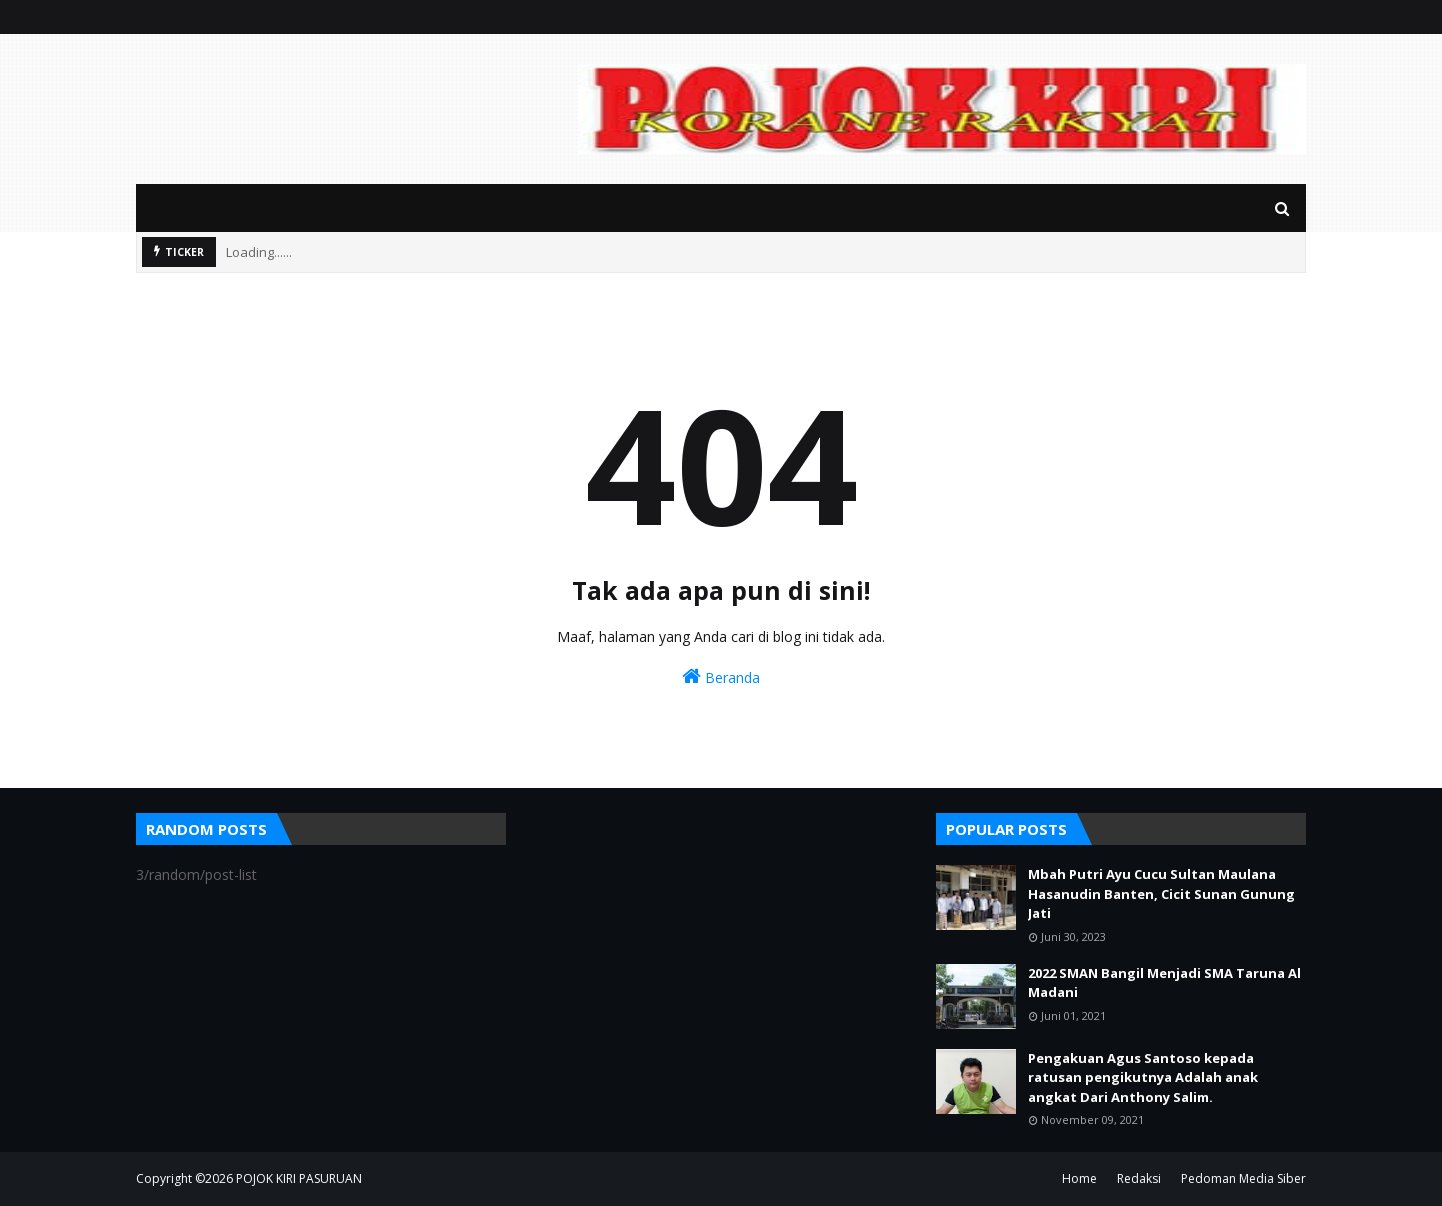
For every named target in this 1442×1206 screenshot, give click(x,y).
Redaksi (1139, 1178)
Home (1079, 1178)
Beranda (721, 676)
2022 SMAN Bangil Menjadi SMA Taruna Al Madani (1164, 983)
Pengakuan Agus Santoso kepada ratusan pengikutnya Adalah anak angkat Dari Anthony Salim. (1143, 1077)
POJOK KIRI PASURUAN (299, 1178)
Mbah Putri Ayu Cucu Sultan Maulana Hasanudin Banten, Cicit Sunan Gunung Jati (1161, 893)
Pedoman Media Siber (1243, 1178)
